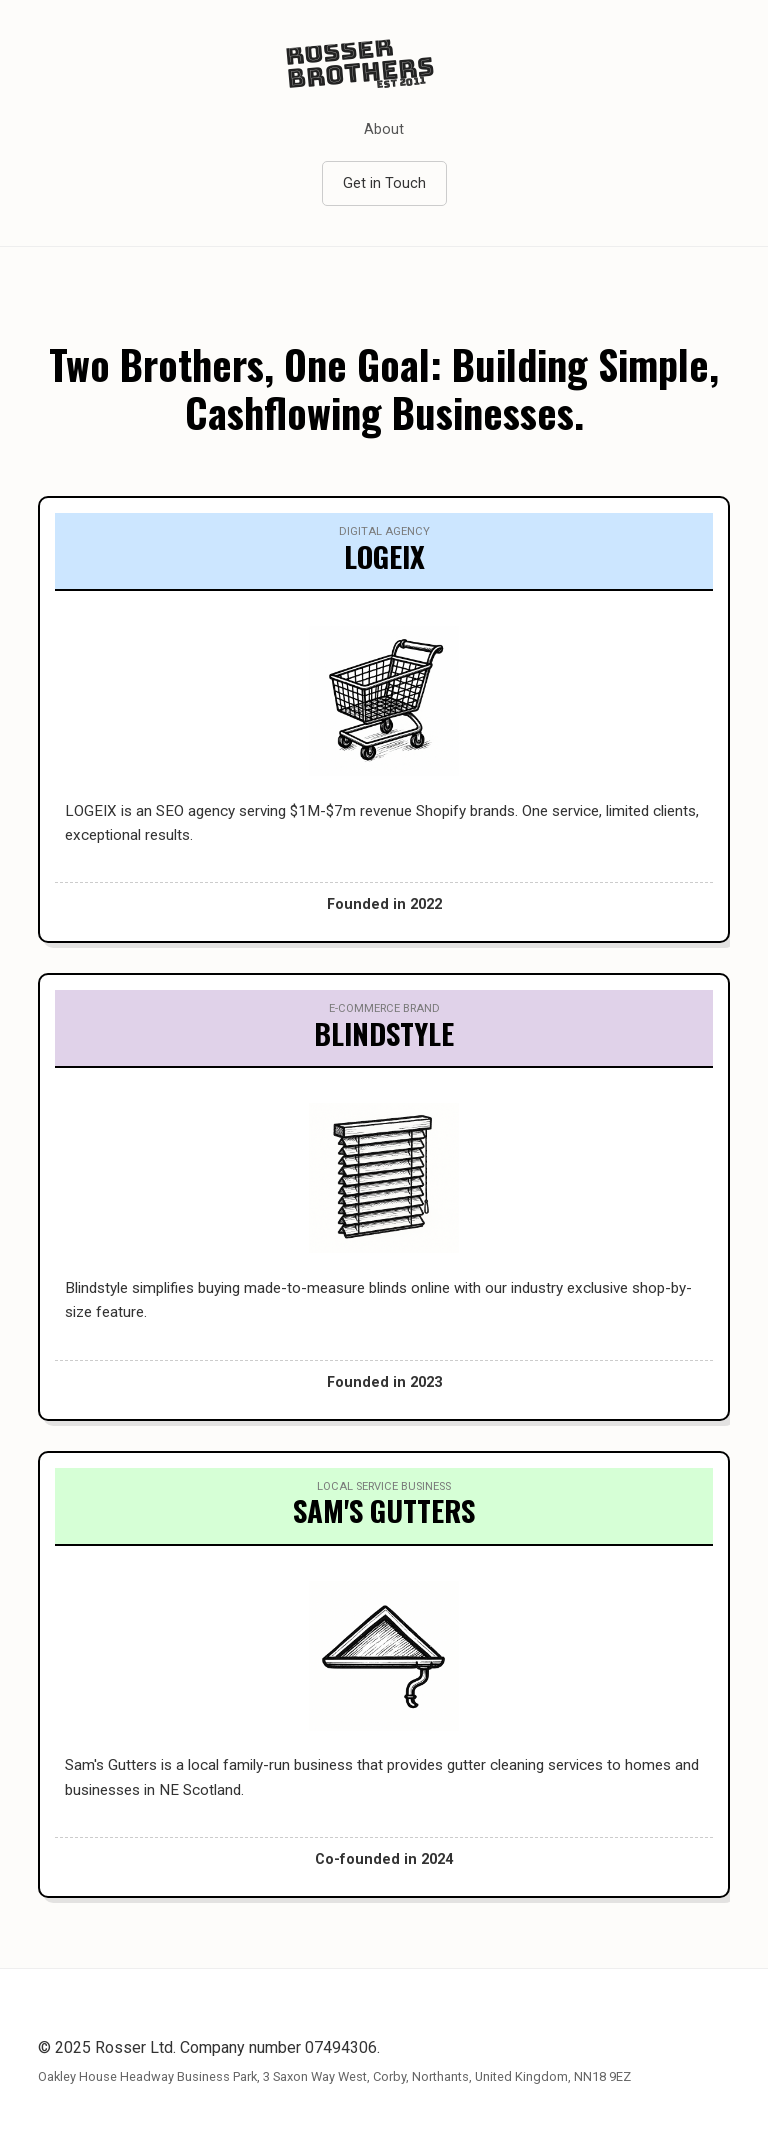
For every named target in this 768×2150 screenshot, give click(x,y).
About (384, 129)
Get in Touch (384, 183)
